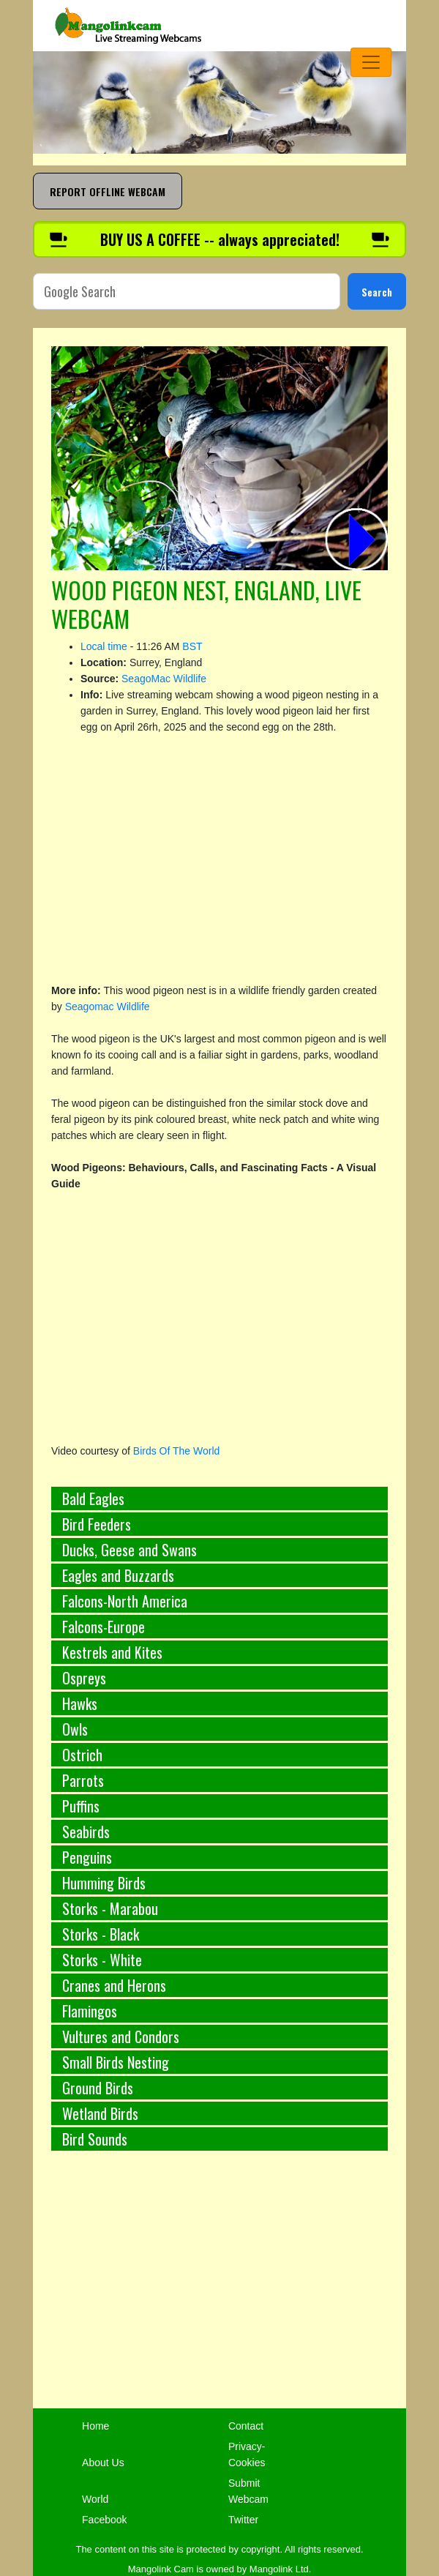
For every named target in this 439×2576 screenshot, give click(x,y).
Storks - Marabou (110, 1908)
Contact (245, 2426)
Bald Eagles (93, 1498)
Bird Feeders (96, 1524)
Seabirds (86, 1832)
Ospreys (84, 1678)
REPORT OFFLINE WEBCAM (107, 191)
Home (95, 2426)
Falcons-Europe (103, 1627)
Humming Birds (104, 1883)
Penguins (87, 1857)
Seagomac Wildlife (107, 1006)
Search (376, 291)
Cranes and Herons (114, 1985)
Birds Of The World (175, 1451)
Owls (75, 1729)
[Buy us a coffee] (219, 239)
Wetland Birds (100, 2113)
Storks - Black (100, 1934)
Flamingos (89, 2011)
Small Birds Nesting (115, 2062)
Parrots (83, 1780)
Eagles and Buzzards (118, 1575)
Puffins (81, 1806)
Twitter (243, 2519)
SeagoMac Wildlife (163, 678)
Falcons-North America (124, 1601)
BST (192, 646)
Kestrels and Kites (112, 1652)
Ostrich (82, 1755)
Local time (103, 646)
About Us (103, 2462)
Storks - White (102, 1960)
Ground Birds (97, 2088)
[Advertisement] (204, 2287)
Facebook (104, 2519)
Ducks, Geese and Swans (129, 1550)
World (95, 2499)
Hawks (79, 1703)
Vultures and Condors (120, 2036)
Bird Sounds (94, 2139)
